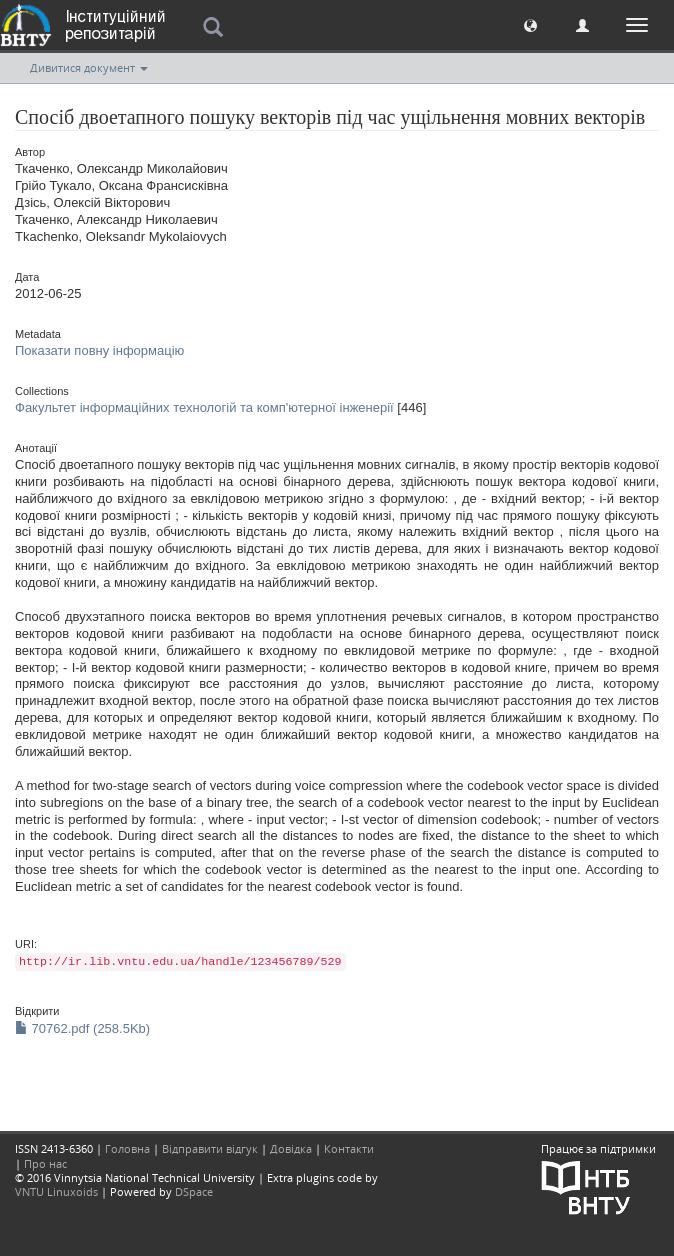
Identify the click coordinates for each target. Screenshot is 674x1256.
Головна (127, 1148)
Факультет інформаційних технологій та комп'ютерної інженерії (204, 407)
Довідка (291, 1148)
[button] (530, 24)
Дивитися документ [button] (89, 67)
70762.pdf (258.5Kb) (82, 1028)
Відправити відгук (210, 1148)
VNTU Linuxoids (56, 1191)
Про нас (45, 1163)
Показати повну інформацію (99, 350)
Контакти (349, 1148)
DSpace (194, 1191)
